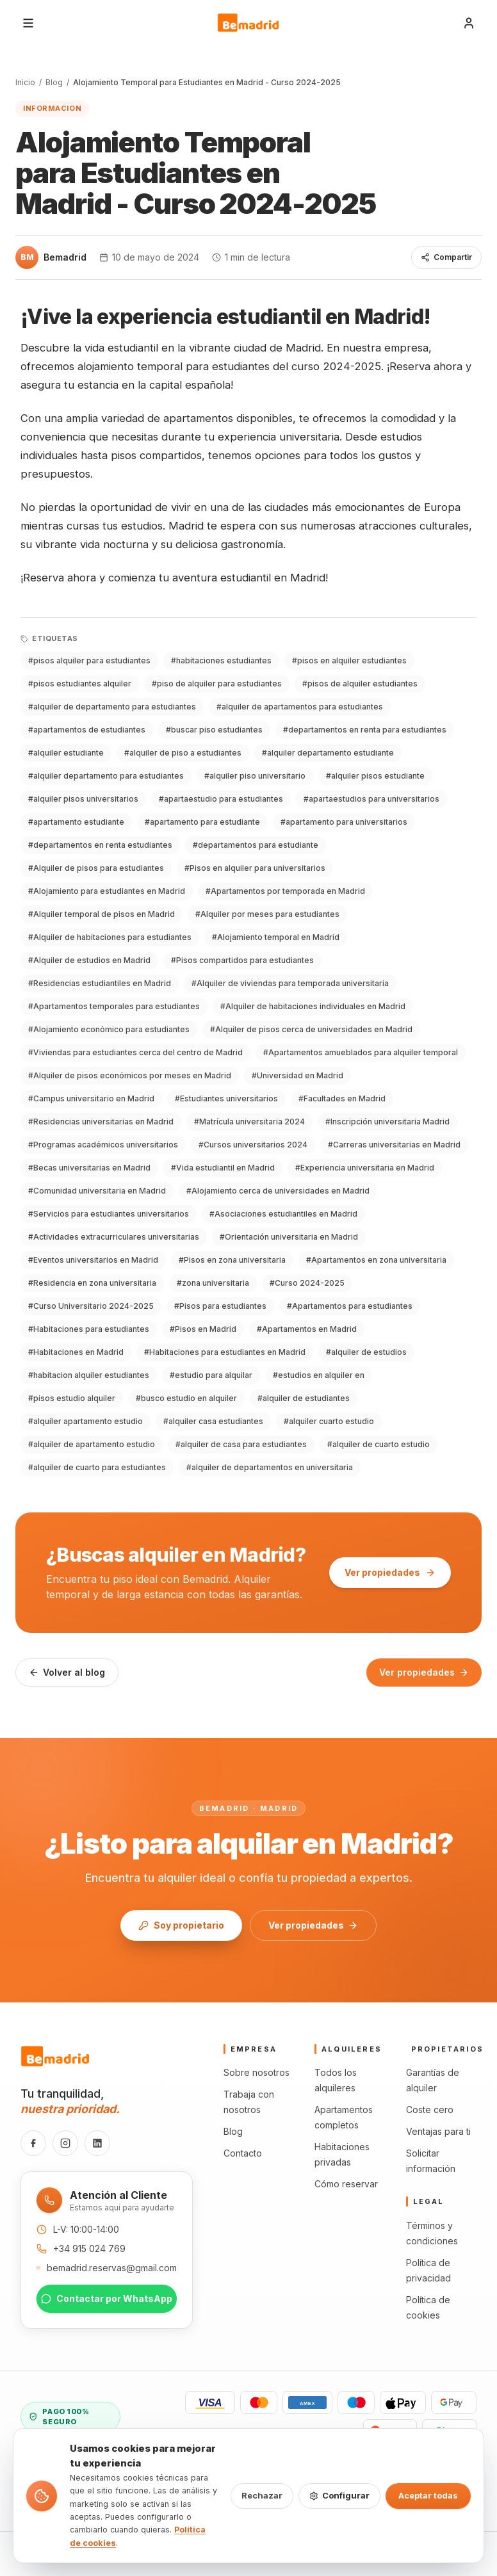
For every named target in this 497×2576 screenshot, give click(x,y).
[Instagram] (65, 2143)
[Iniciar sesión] (469, 23)
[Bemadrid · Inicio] (248, 23)
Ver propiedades (390, 1572)
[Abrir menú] (28, 23)
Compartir (446, 257)
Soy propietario (181, 1925)
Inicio (25, 82)
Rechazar (261, 2495)
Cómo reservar (346, 2183)
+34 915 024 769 (89, 2248)
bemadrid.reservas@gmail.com (112, 2267)
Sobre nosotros (256, 2072)
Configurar (339, 2495)
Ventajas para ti (438, 2131)
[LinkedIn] (97, 2143)
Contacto (243, 2153)
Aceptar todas (428, 2495)
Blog (54, 82)
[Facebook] (33, 2143)
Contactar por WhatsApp (106, 2298)
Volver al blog (67, 1672)
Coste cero (429, 2109)
